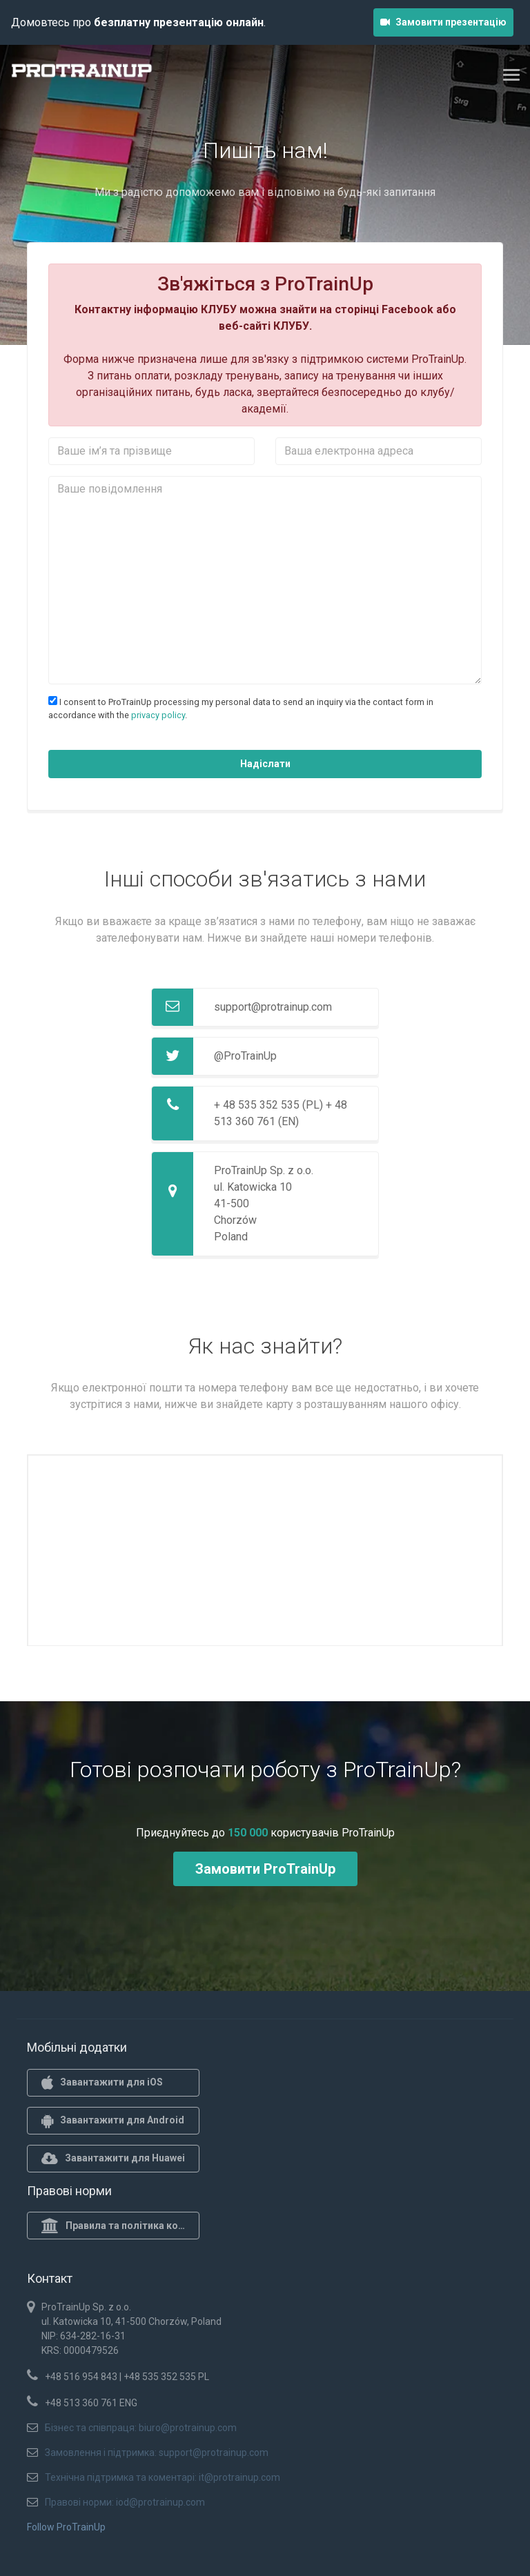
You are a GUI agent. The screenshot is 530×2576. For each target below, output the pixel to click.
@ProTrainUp (245, 1055)
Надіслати (265, 763)
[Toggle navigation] (511, 74)
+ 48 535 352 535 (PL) (268, 1104)
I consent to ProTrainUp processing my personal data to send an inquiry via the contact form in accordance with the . (240, 708)
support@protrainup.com (273, 1006)
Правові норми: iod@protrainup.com (125, 2502)
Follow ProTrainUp (66, 2527)
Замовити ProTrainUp (265, 1869)
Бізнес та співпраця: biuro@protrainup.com (141, 2427)
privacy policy (158, 715)
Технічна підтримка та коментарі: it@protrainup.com (162, 2477)
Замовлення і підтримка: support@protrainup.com (156, 2452)
